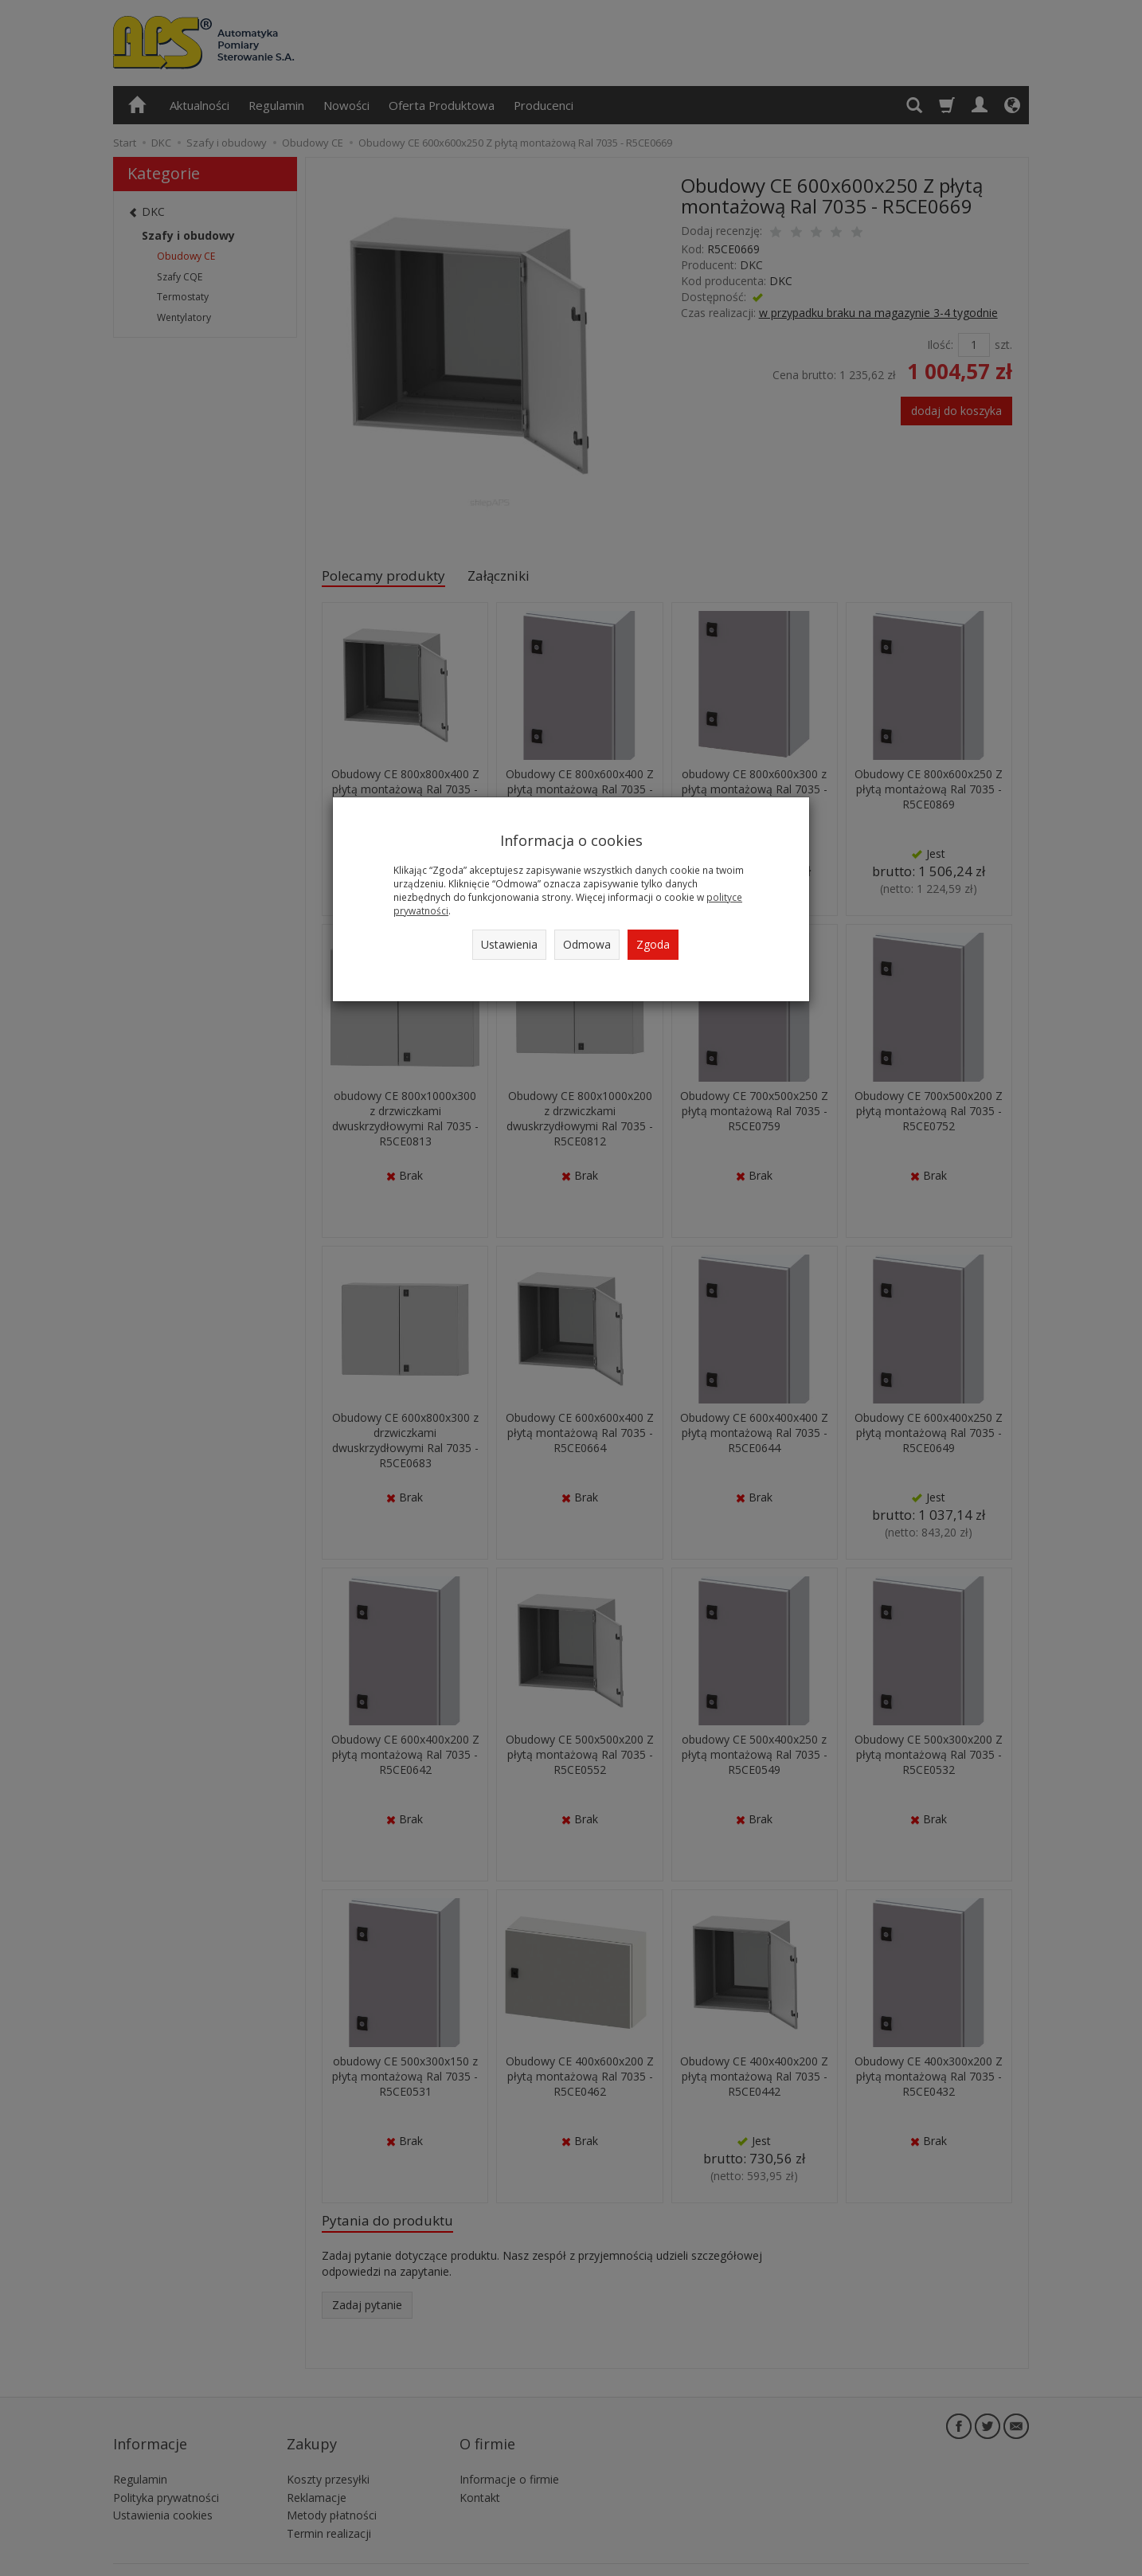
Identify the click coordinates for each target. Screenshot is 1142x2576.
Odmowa (587, 944)
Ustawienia (509, 944)
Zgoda (653, 944)
